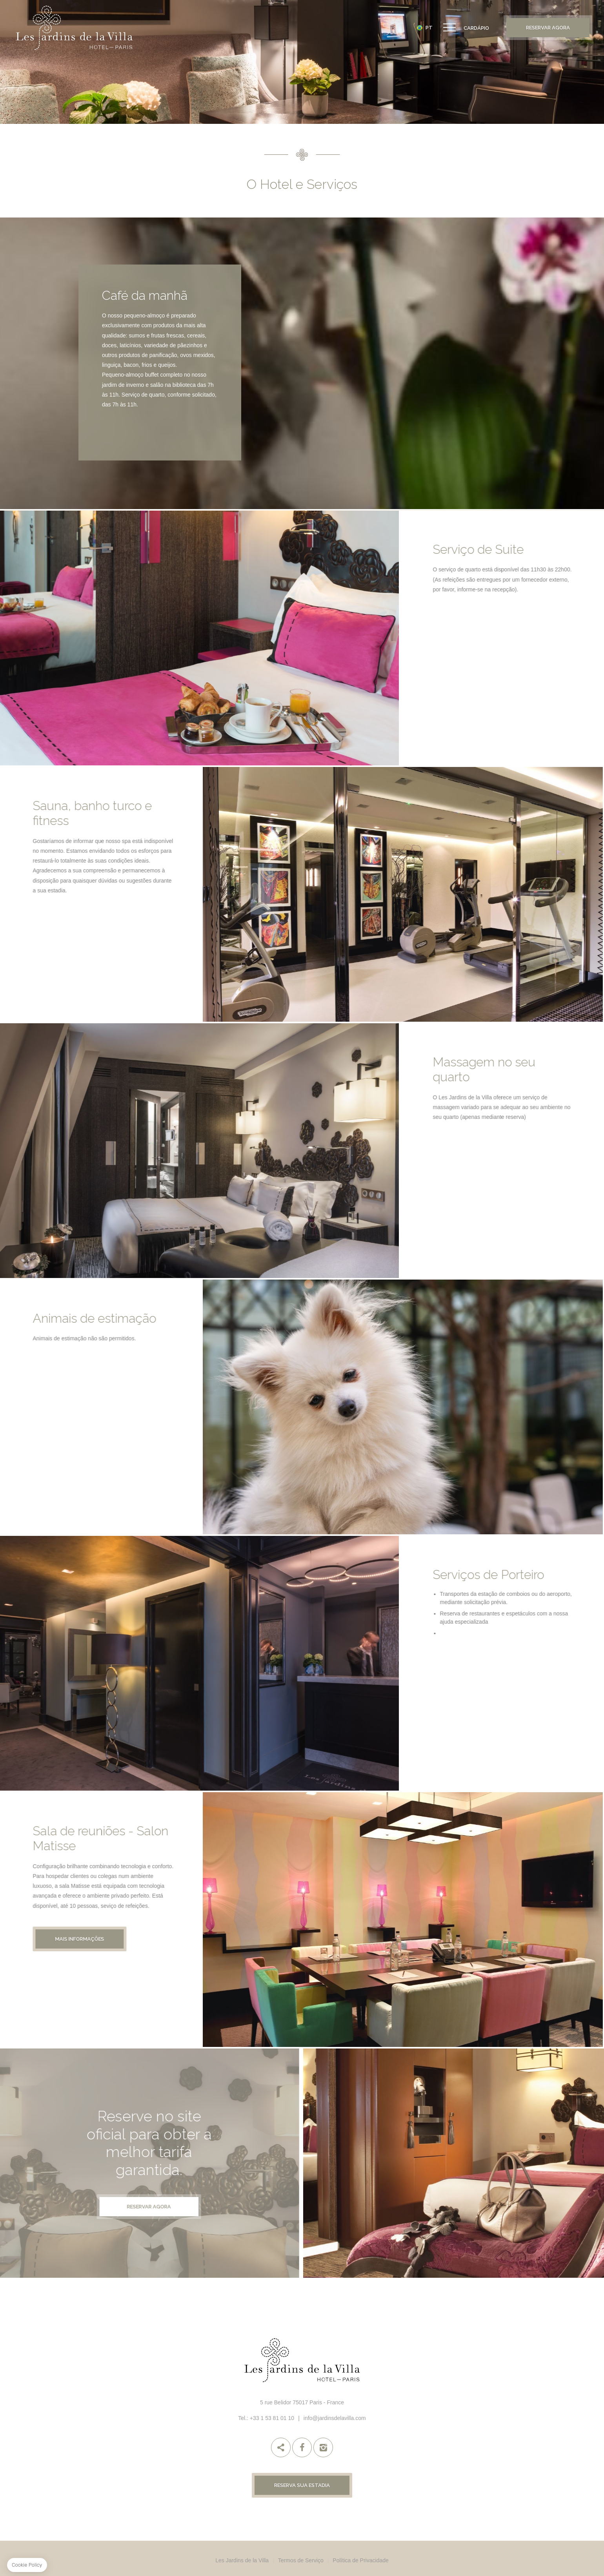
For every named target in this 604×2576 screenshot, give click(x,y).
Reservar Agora (548, 28)
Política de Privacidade (360, 2560)
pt (429, 28)
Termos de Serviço (301, 2560)
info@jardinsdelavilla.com (335, 2418)
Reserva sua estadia (302, 2485)
